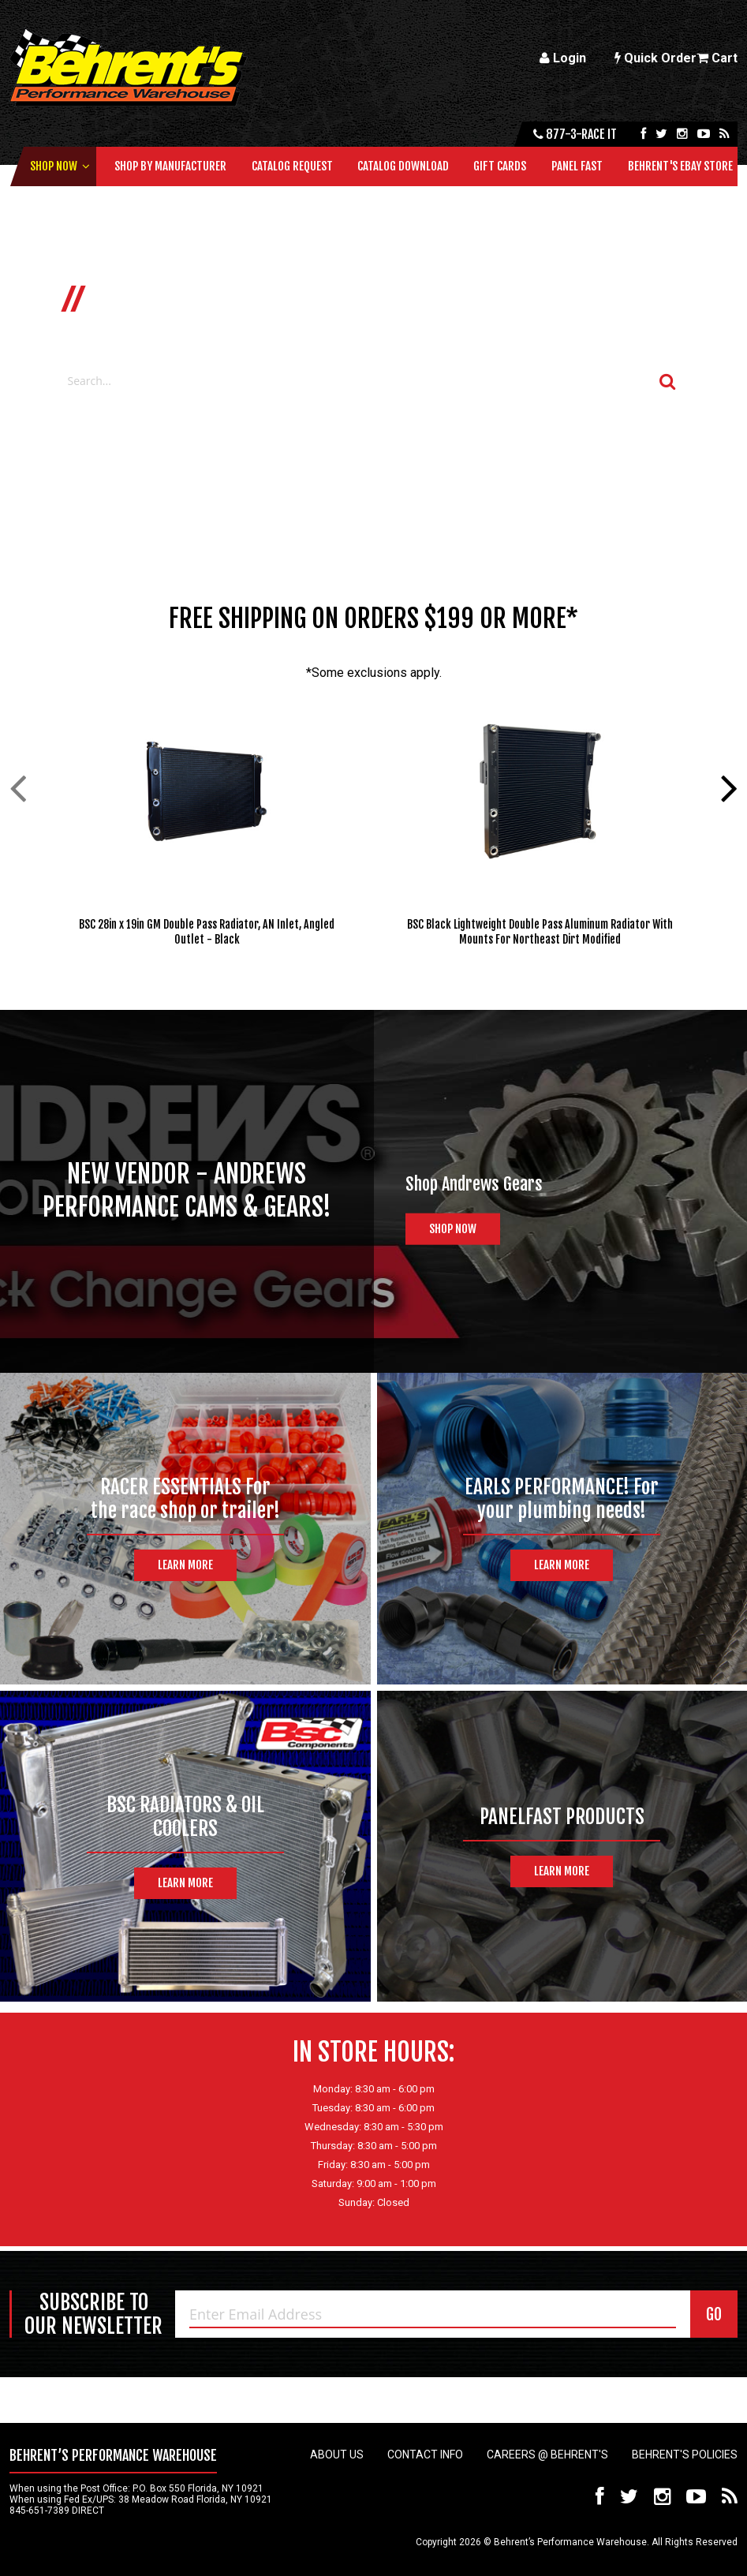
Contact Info (425, 2454)
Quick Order (655, 57)
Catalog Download (403, 166)
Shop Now (53, 166)
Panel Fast (577, 166)
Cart (717, 57)
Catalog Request (292, 166)
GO (714, 2314)
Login (563, 57)
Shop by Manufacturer (170, 166)
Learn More (185, 1564)
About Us (337, 2454)
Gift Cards (499, 166)
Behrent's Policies (685, 2454)
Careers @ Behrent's (547, 2454)
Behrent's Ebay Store (680, 166)
